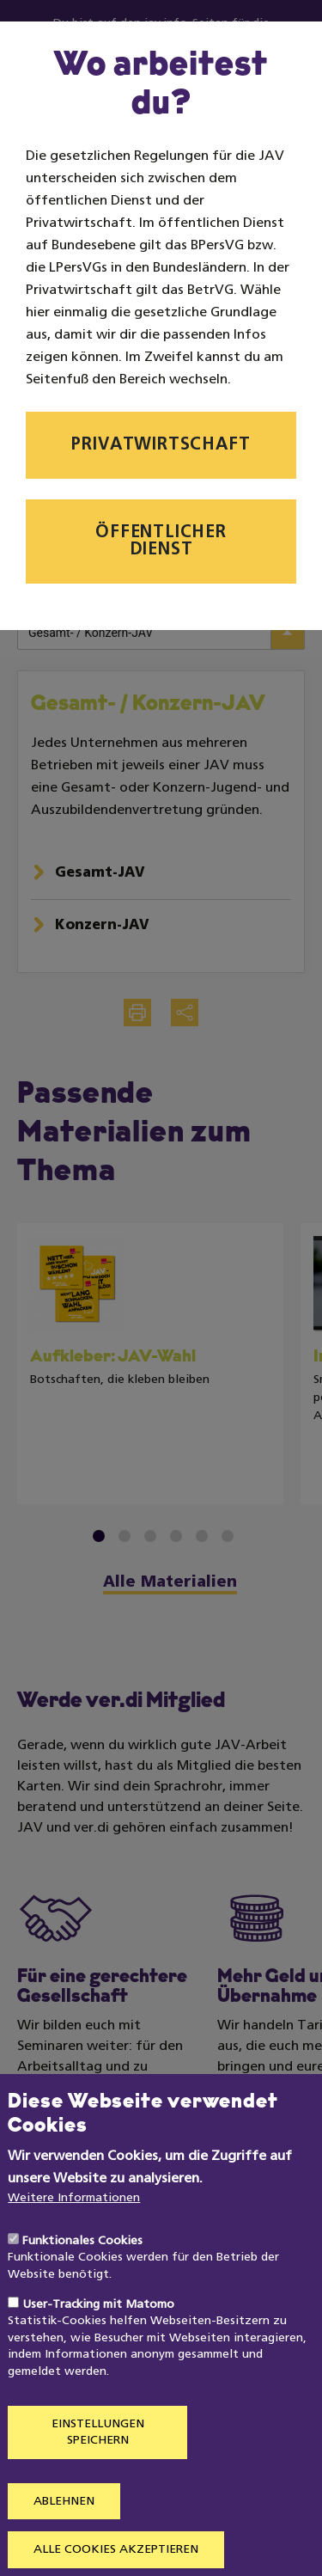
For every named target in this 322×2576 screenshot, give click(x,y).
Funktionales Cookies (82, 2279)
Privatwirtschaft (160, 445)
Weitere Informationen (74, 2236)
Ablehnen (63, 2540)
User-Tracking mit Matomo (98, 2343)
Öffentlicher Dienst (161, 541)
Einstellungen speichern (98, 2472)
